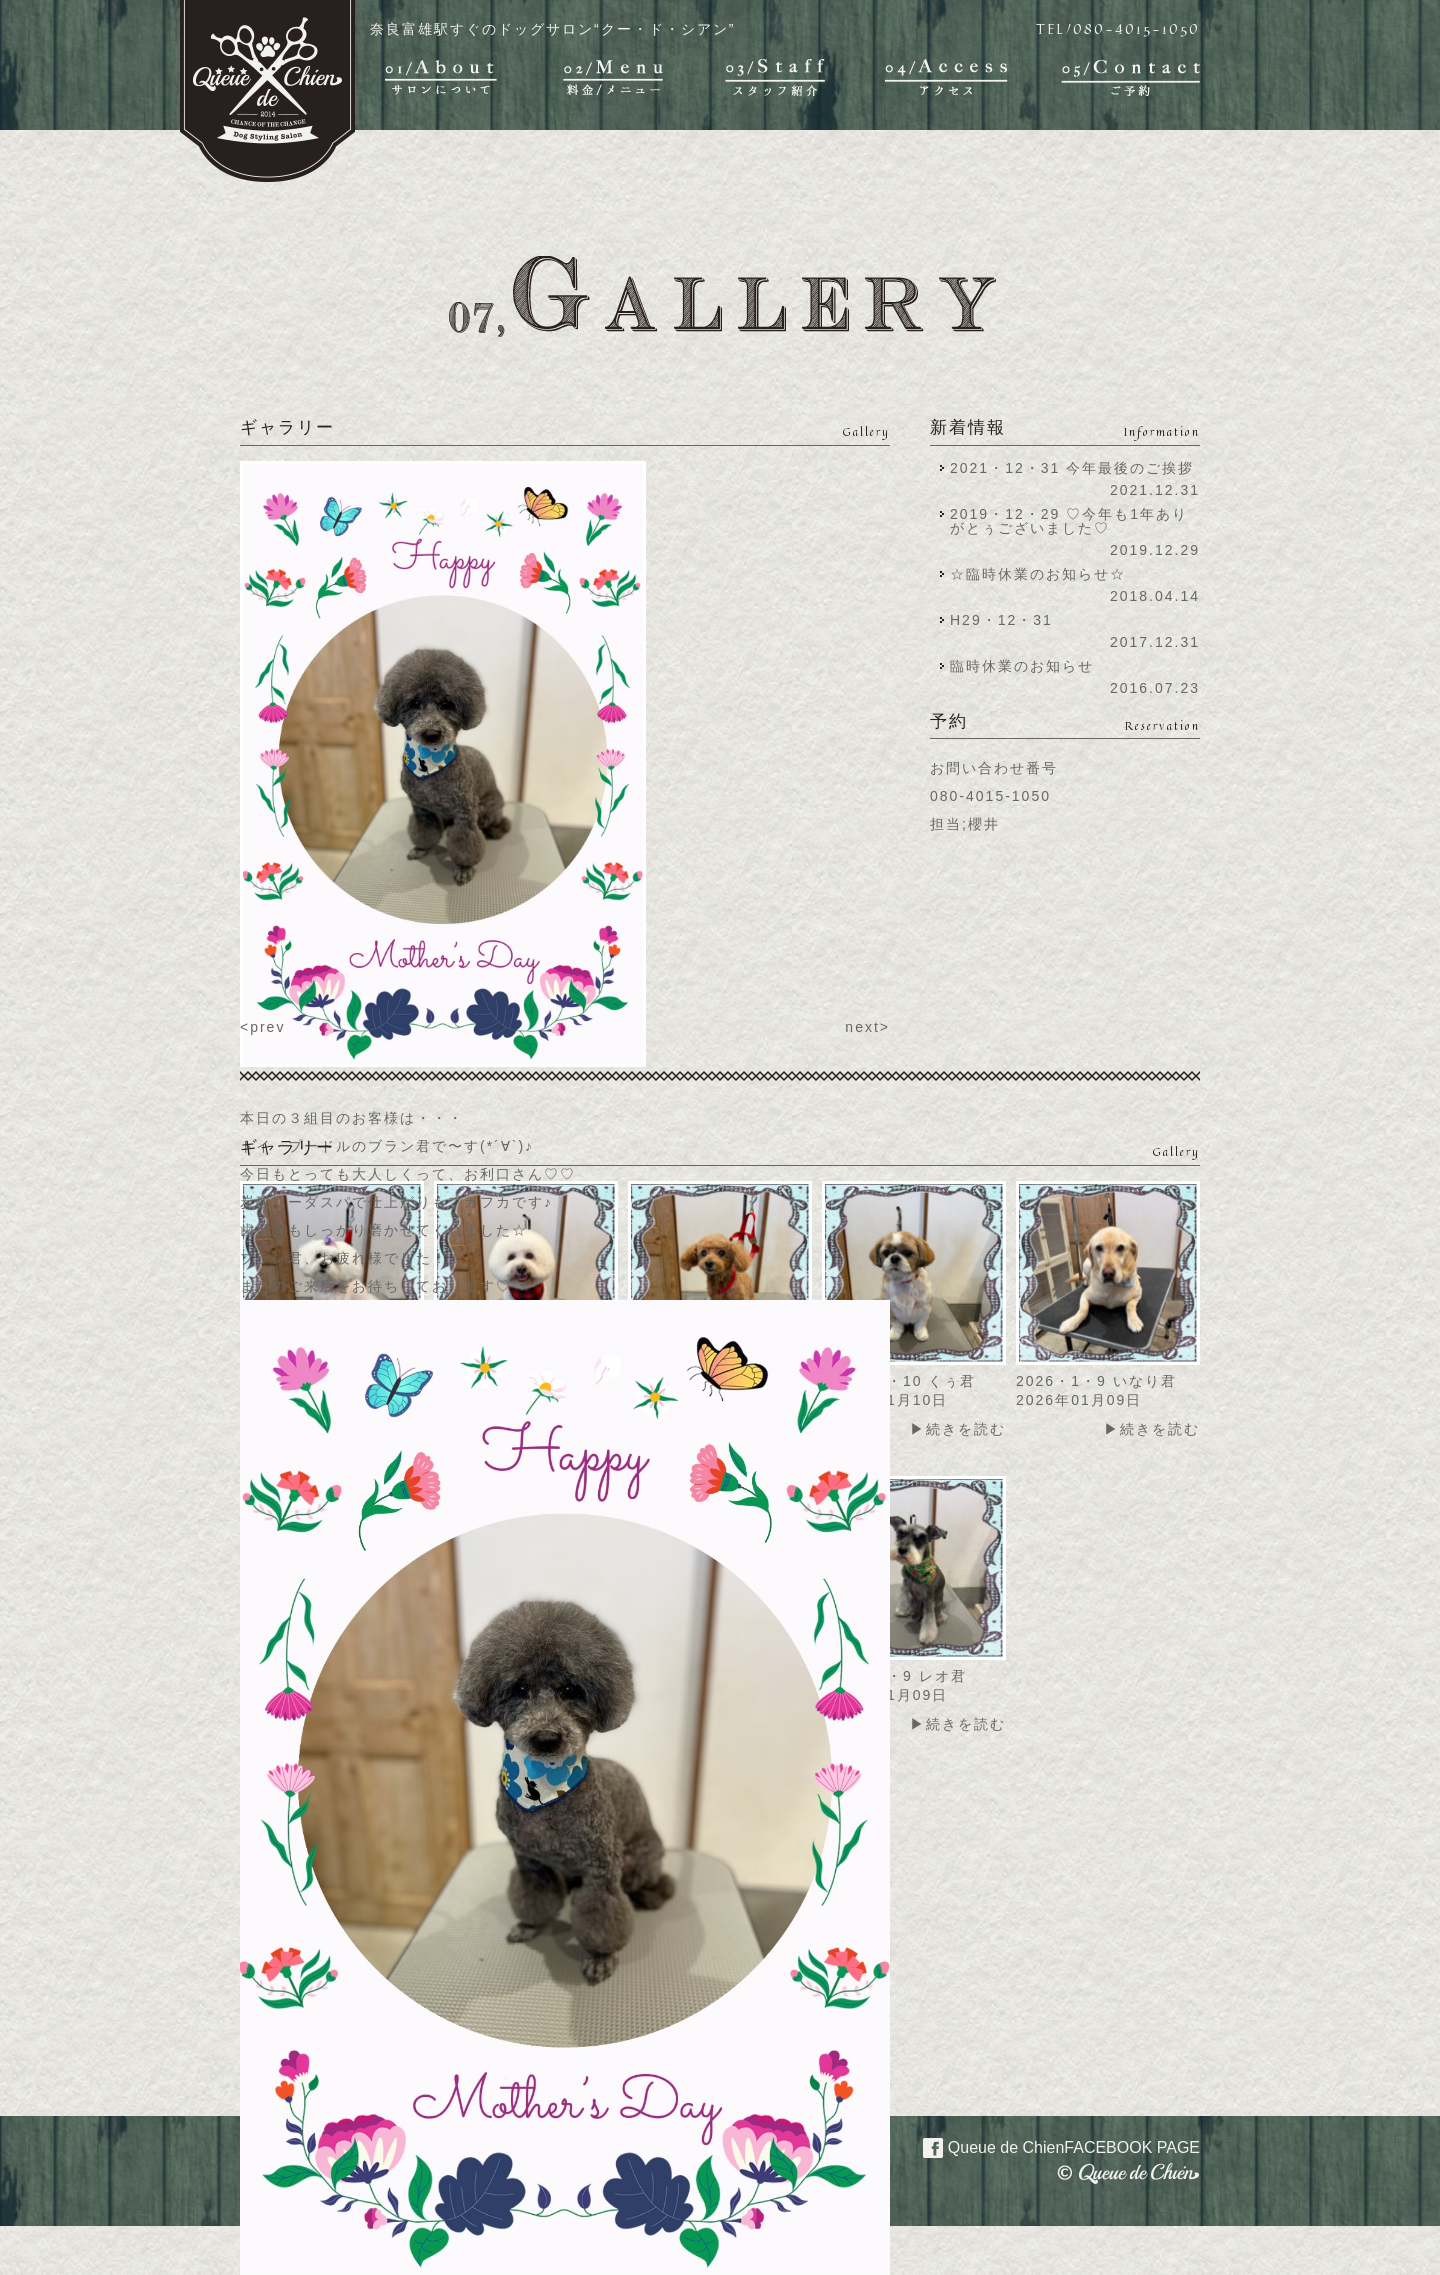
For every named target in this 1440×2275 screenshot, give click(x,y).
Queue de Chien (1049, 2146)
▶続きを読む (958, 1429)
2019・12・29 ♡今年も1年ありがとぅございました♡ (1069, 521)
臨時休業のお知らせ (1022, 666)
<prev (262, 1027)
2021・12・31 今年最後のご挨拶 (1072, 468)
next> (867, 1027)
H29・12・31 (1007, 620)
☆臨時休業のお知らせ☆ (1038, 574)
